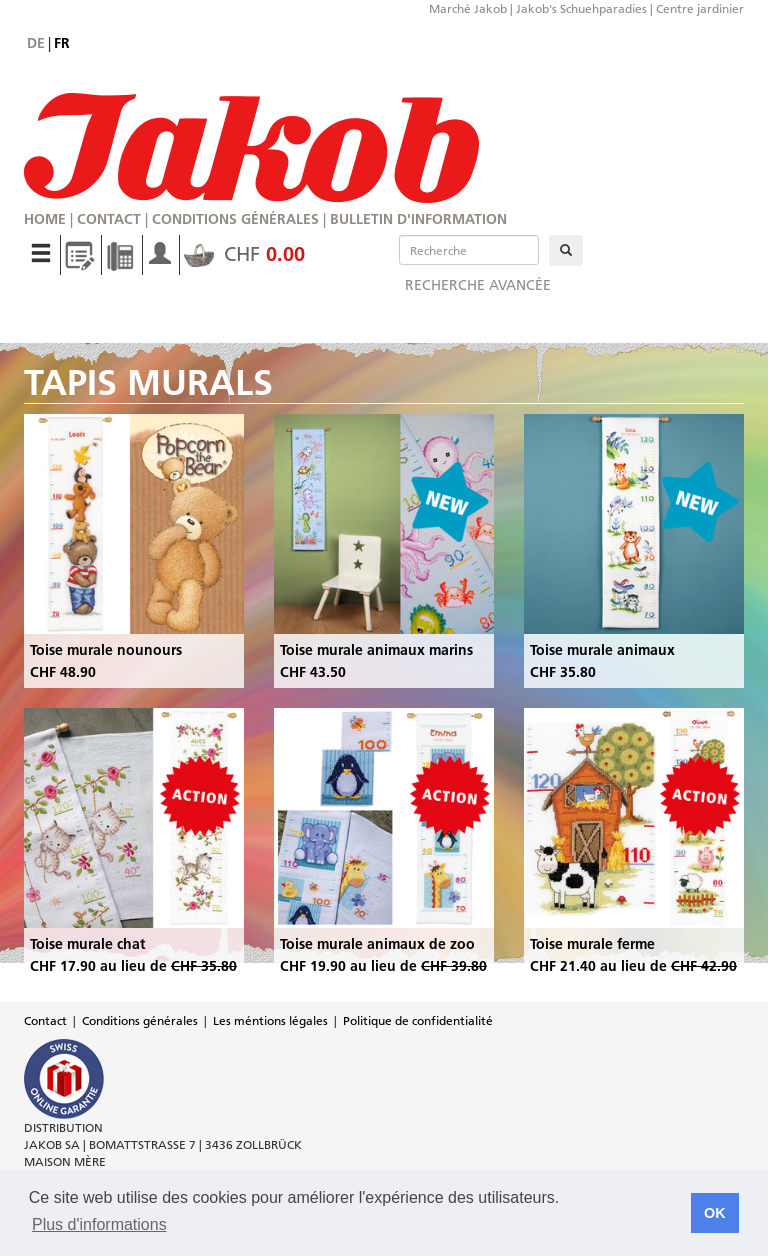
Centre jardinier (700, 8)
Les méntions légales (270, 1020)
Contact (109, 219)
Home (45, 219)
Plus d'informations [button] (99, 1224)
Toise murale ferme (592, 944)
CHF (244, 254)
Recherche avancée (478, 285)
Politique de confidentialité (418, 1020)
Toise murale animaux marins (376, 650)
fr (62, 43)
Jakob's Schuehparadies (581, 8)
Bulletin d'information (418, 219)
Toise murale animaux (602, 650)
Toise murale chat (87, 944)
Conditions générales (235, 219)
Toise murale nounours (106, 650)
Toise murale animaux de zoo (377, 944)
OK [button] (715, 1213)
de (36, 43)
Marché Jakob (468, 8)
